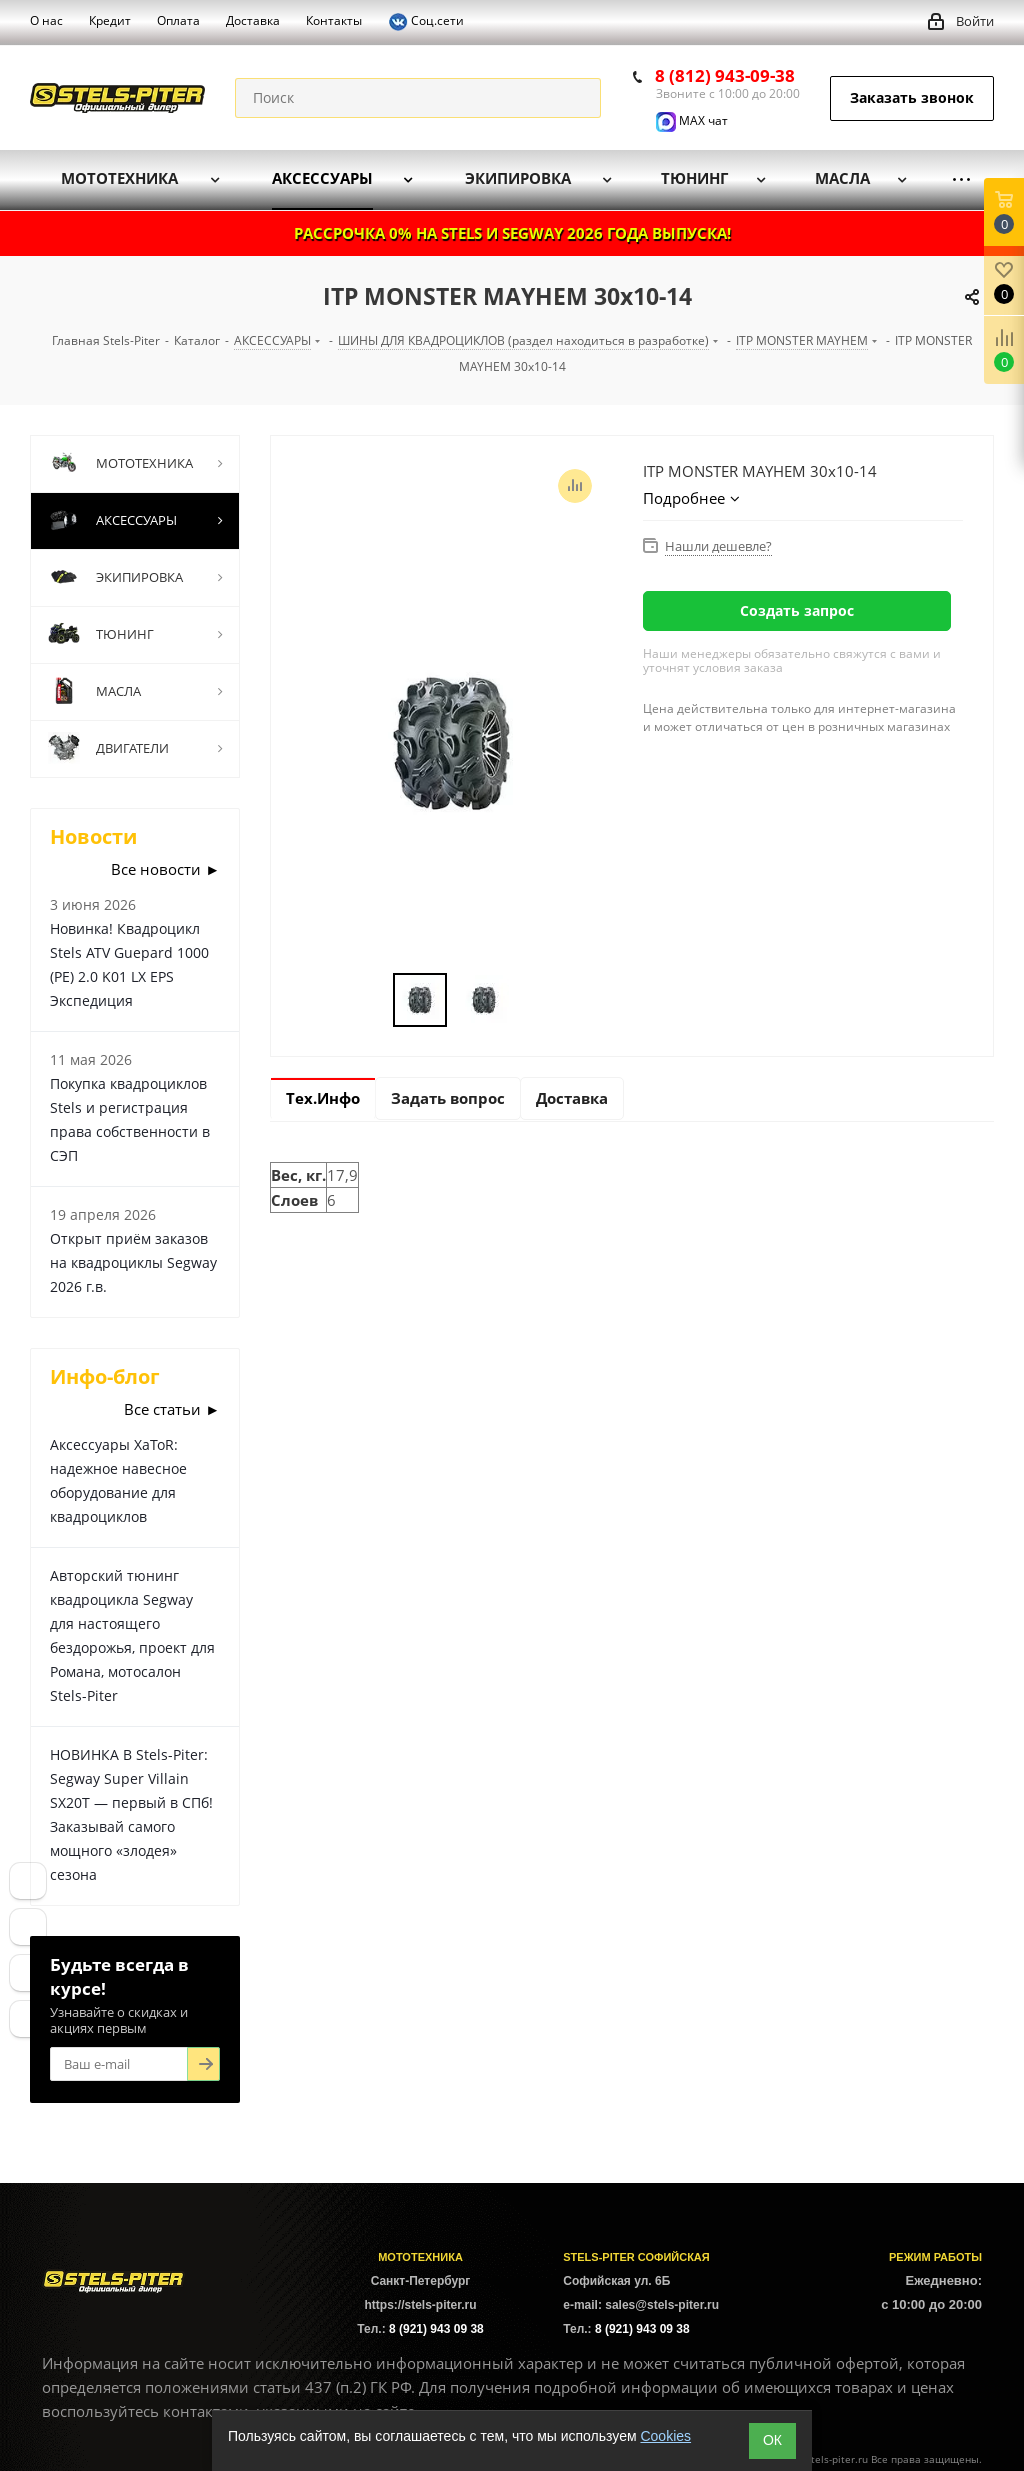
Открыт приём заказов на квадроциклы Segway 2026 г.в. (133, 1262)
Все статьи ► (172, 1409)
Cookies (665, 2436)
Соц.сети (426, 22)
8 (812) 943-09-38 (725, 75)
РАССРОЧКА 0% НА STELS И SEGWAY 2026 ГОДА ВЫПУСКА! (512, 233)
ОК (772, 2440)
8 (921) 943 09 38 (436, 2329)
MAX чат (692, 120)
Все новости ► (165, 869)
